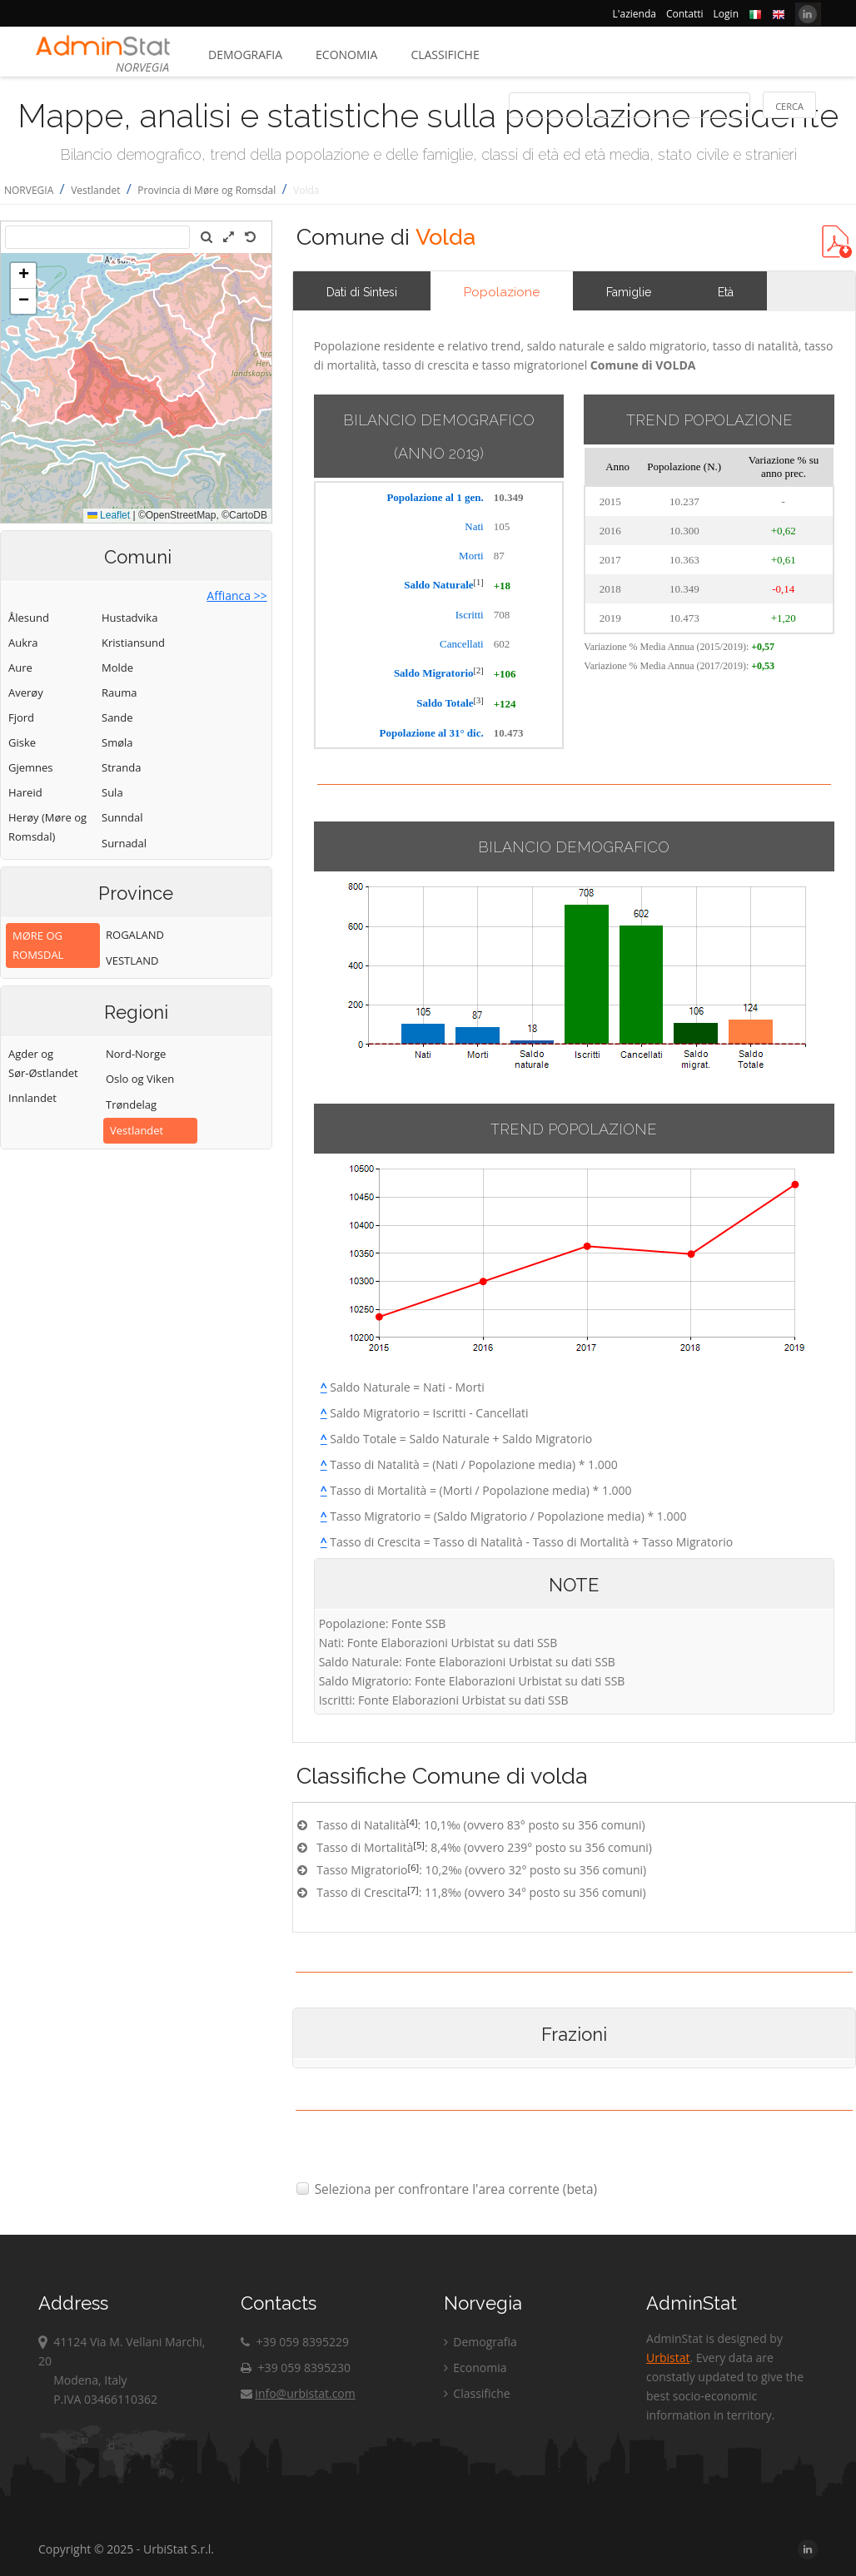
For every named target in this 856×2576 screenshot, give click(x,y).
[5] (419, 1845)
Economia (346, 54)
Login (726, 14)
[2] (479, 670)
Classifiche (445, 54)
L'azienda (634, 14)
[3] (479, 700)
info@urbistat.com (298, 2393)
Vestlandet (95, 190)
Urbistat (667, 2357)
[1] (479, 582)
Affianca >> (236, 595)
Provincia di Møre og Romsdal (206, 190)
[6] (414, 1867)
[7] (413, 1890)
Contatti (685, 14)
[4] (412, 1822)
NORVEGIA (28, 190)
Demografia (245, 54)
